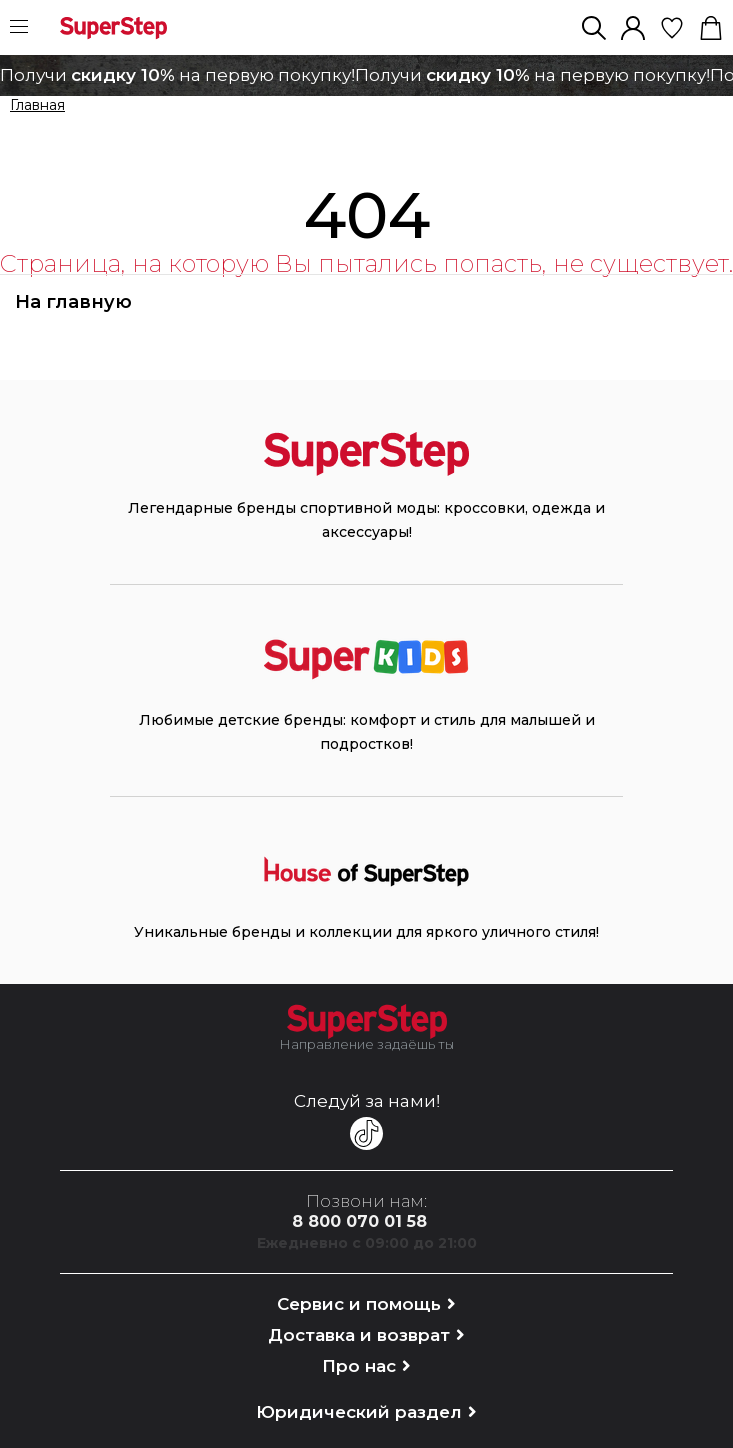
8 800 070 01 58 (359, 1221)
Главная (37, 106)
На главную (73, 302)
